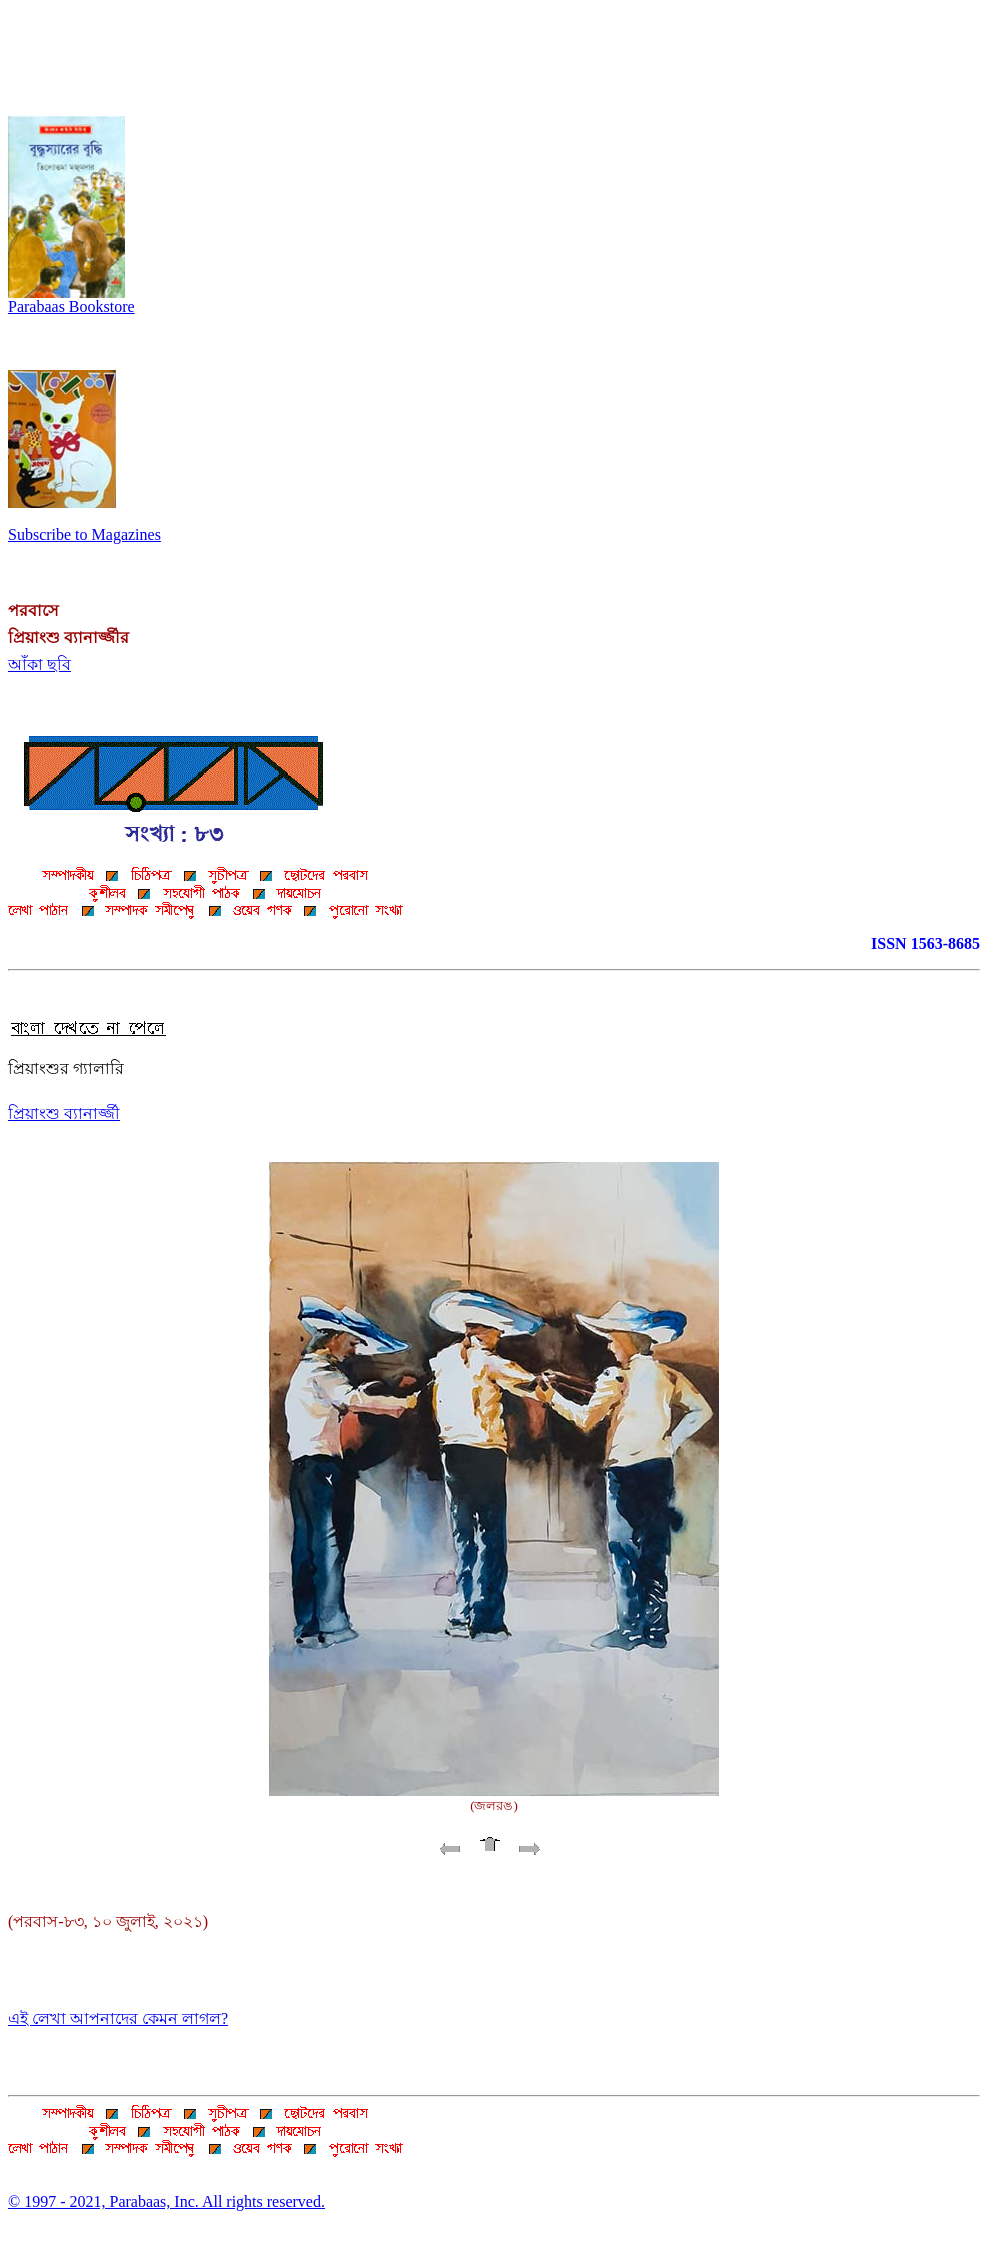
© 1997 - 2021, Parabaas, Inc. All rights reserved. (166, 2201)
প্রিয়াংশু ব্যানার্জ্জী (64, 1113)
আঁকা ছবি (39, 664)
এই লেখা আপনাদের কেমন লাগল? (118, 2018)
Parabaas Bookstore (71, 299)
